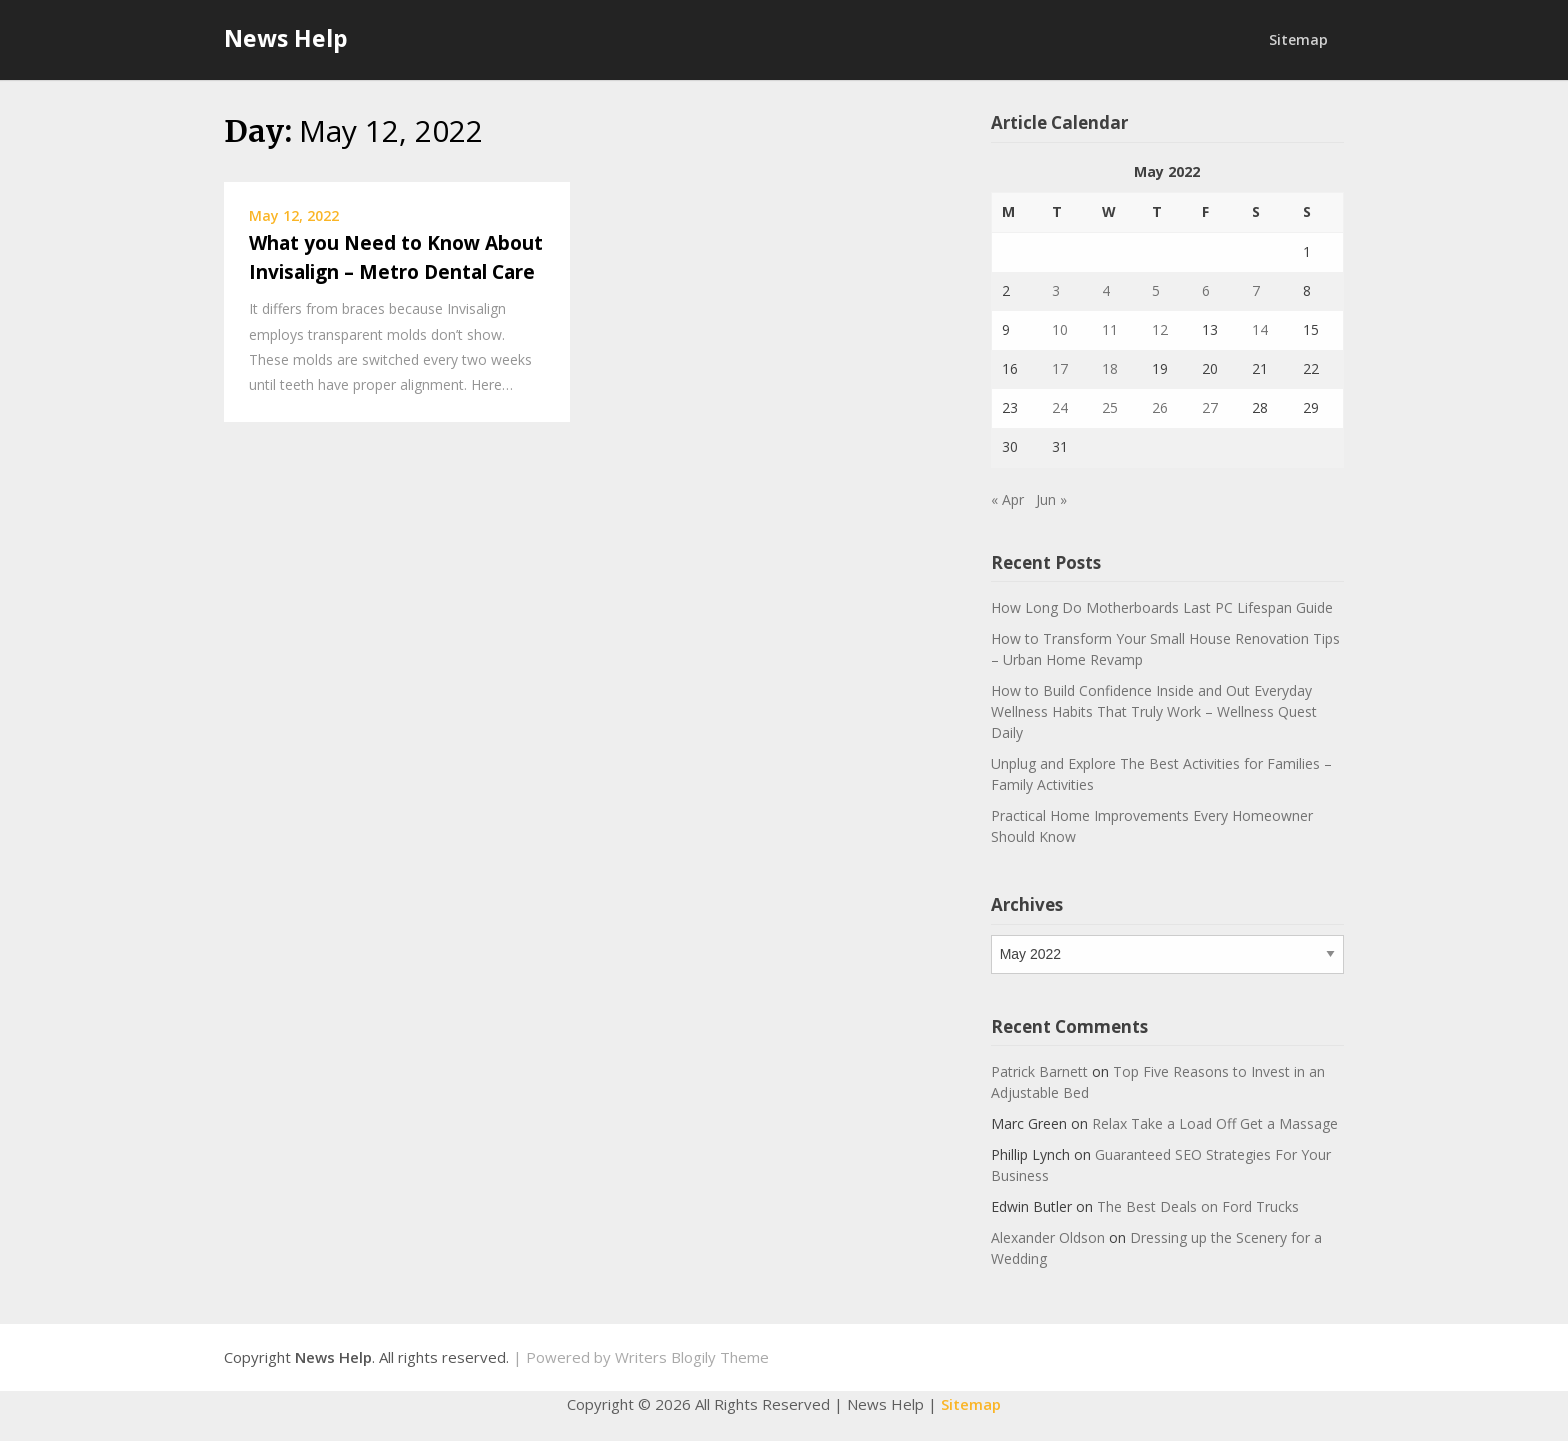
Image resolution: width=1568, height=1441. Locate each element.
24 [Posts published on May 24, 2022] (1060, 407)
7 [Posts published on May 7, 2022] (1256, 290)
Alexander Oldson (1048, 1237)
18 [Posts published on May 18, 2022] (1110, 368)
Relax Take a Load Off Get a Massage (1215, 1123)
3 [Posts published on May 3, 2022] (1056, 290)
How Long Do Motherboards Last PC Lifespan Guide (1162, 607)
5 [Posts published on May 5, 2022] (1156, 290)
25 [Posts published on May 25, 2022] (1110, 407)
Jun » (1051, 499)
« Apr (1007, 499)
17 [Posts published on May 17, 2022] (1060, 368)
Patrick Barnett (1039, 1071)
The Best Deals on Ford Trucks (1198, 1206)
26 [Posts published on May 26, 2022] (1160, 407)
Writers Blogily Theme (692, 1357)
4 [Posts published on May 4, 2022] (1106, 290)
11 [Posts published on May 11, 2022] (1110, 329)
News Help (286, 38)
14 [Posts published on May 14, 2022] (1260, 329)
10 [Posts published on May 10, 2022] (1060, 329)
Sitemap (1298, 39)
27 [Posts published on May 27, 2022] (1210, 407)
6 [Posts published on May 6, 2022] (1206, 290)
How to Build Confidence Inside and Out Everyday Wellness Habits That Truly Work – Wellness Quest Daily (1154, 711)
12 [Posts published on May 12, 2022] (1160, 329)
